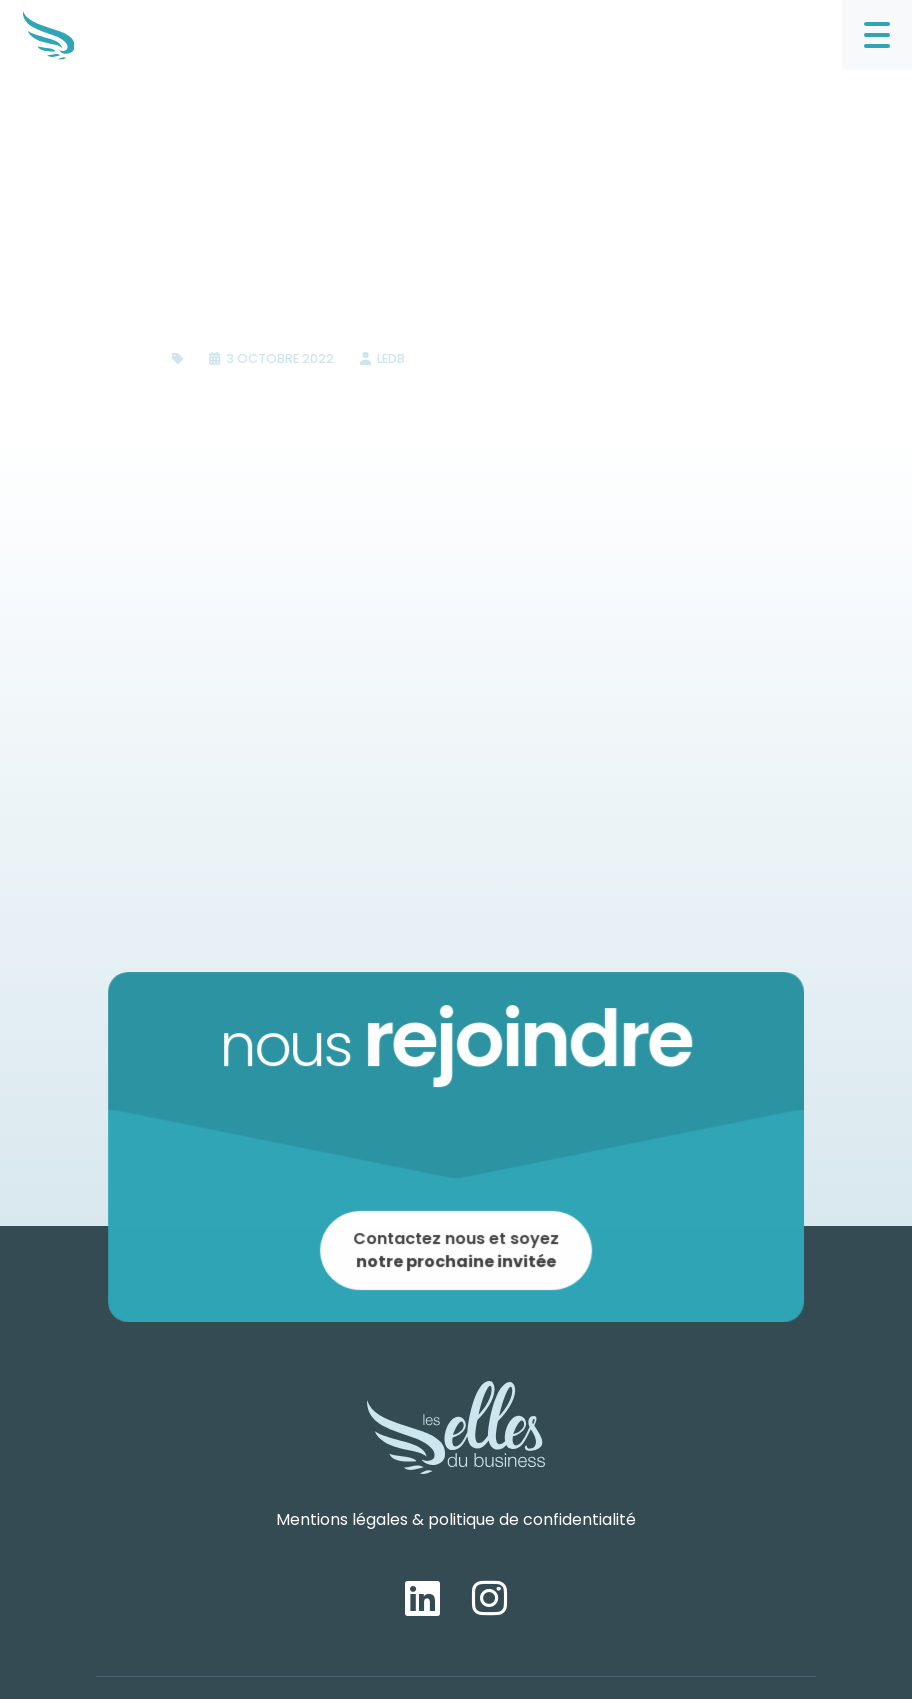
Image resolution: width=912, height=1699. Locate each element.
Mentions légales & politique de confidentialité (456, 1519)
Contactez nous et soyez (455, 1245)
